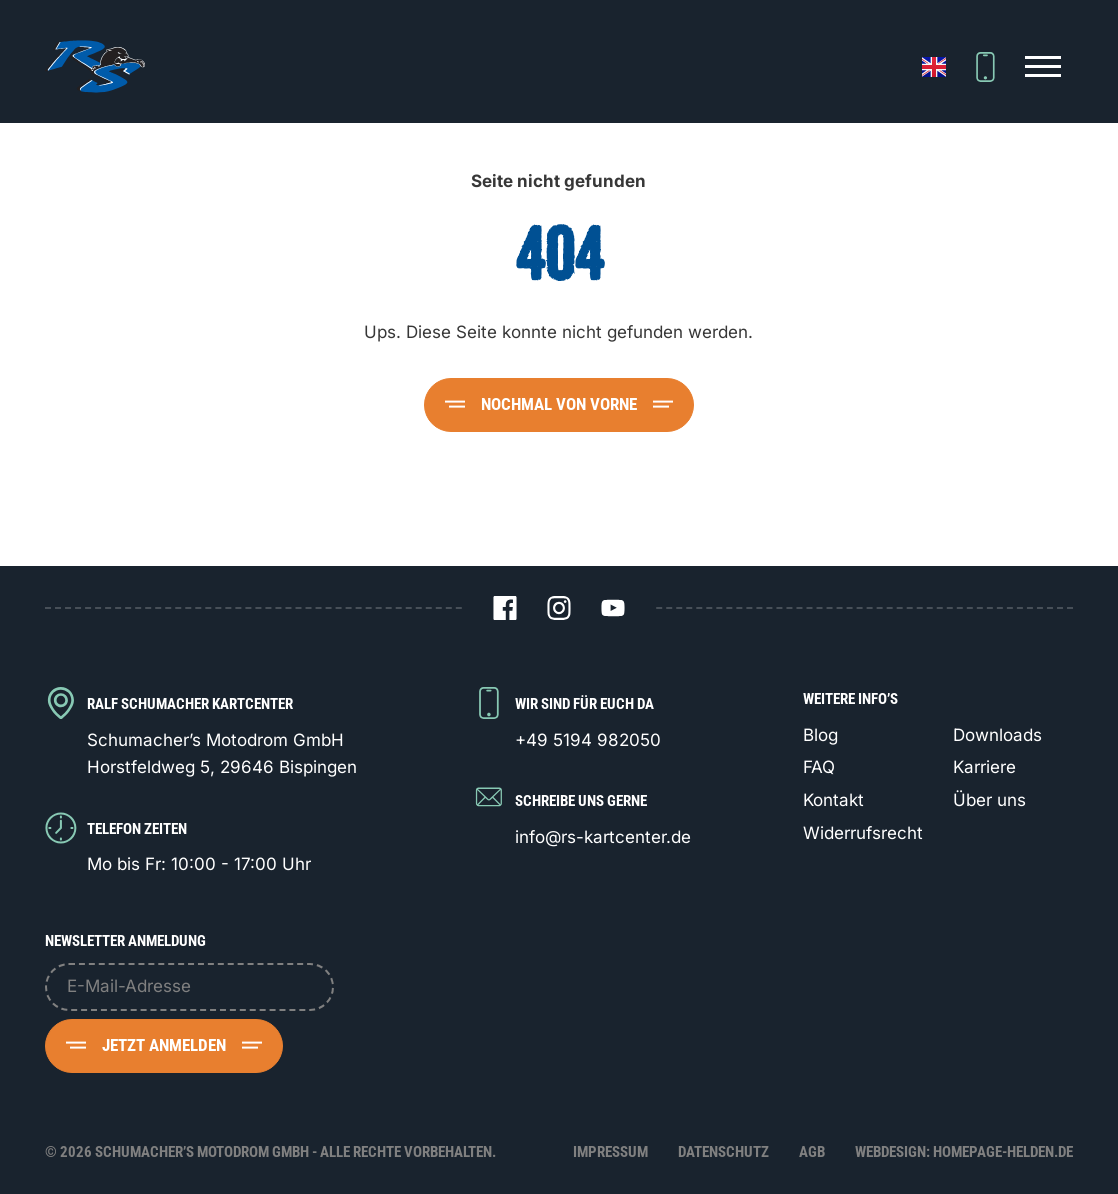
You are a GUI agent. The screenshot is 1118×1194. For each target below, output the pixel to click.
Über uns (989, 800)
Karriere (984, 767)
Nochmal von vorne (559, 404)
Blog (820, 735)
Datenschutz (723, 1152)
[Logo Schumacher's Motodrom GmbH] (95, 66)
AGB (812, 1152)
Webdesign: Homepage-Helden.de (964, 1152)
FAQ (819, 767)
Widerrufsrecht (863, 833)
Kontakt (833, 800)
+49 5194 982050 (588, 740)
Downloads (997, 735)
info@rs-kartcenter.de (603, 837)
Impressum (610, 1152)
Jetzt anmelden (164, 1045)
